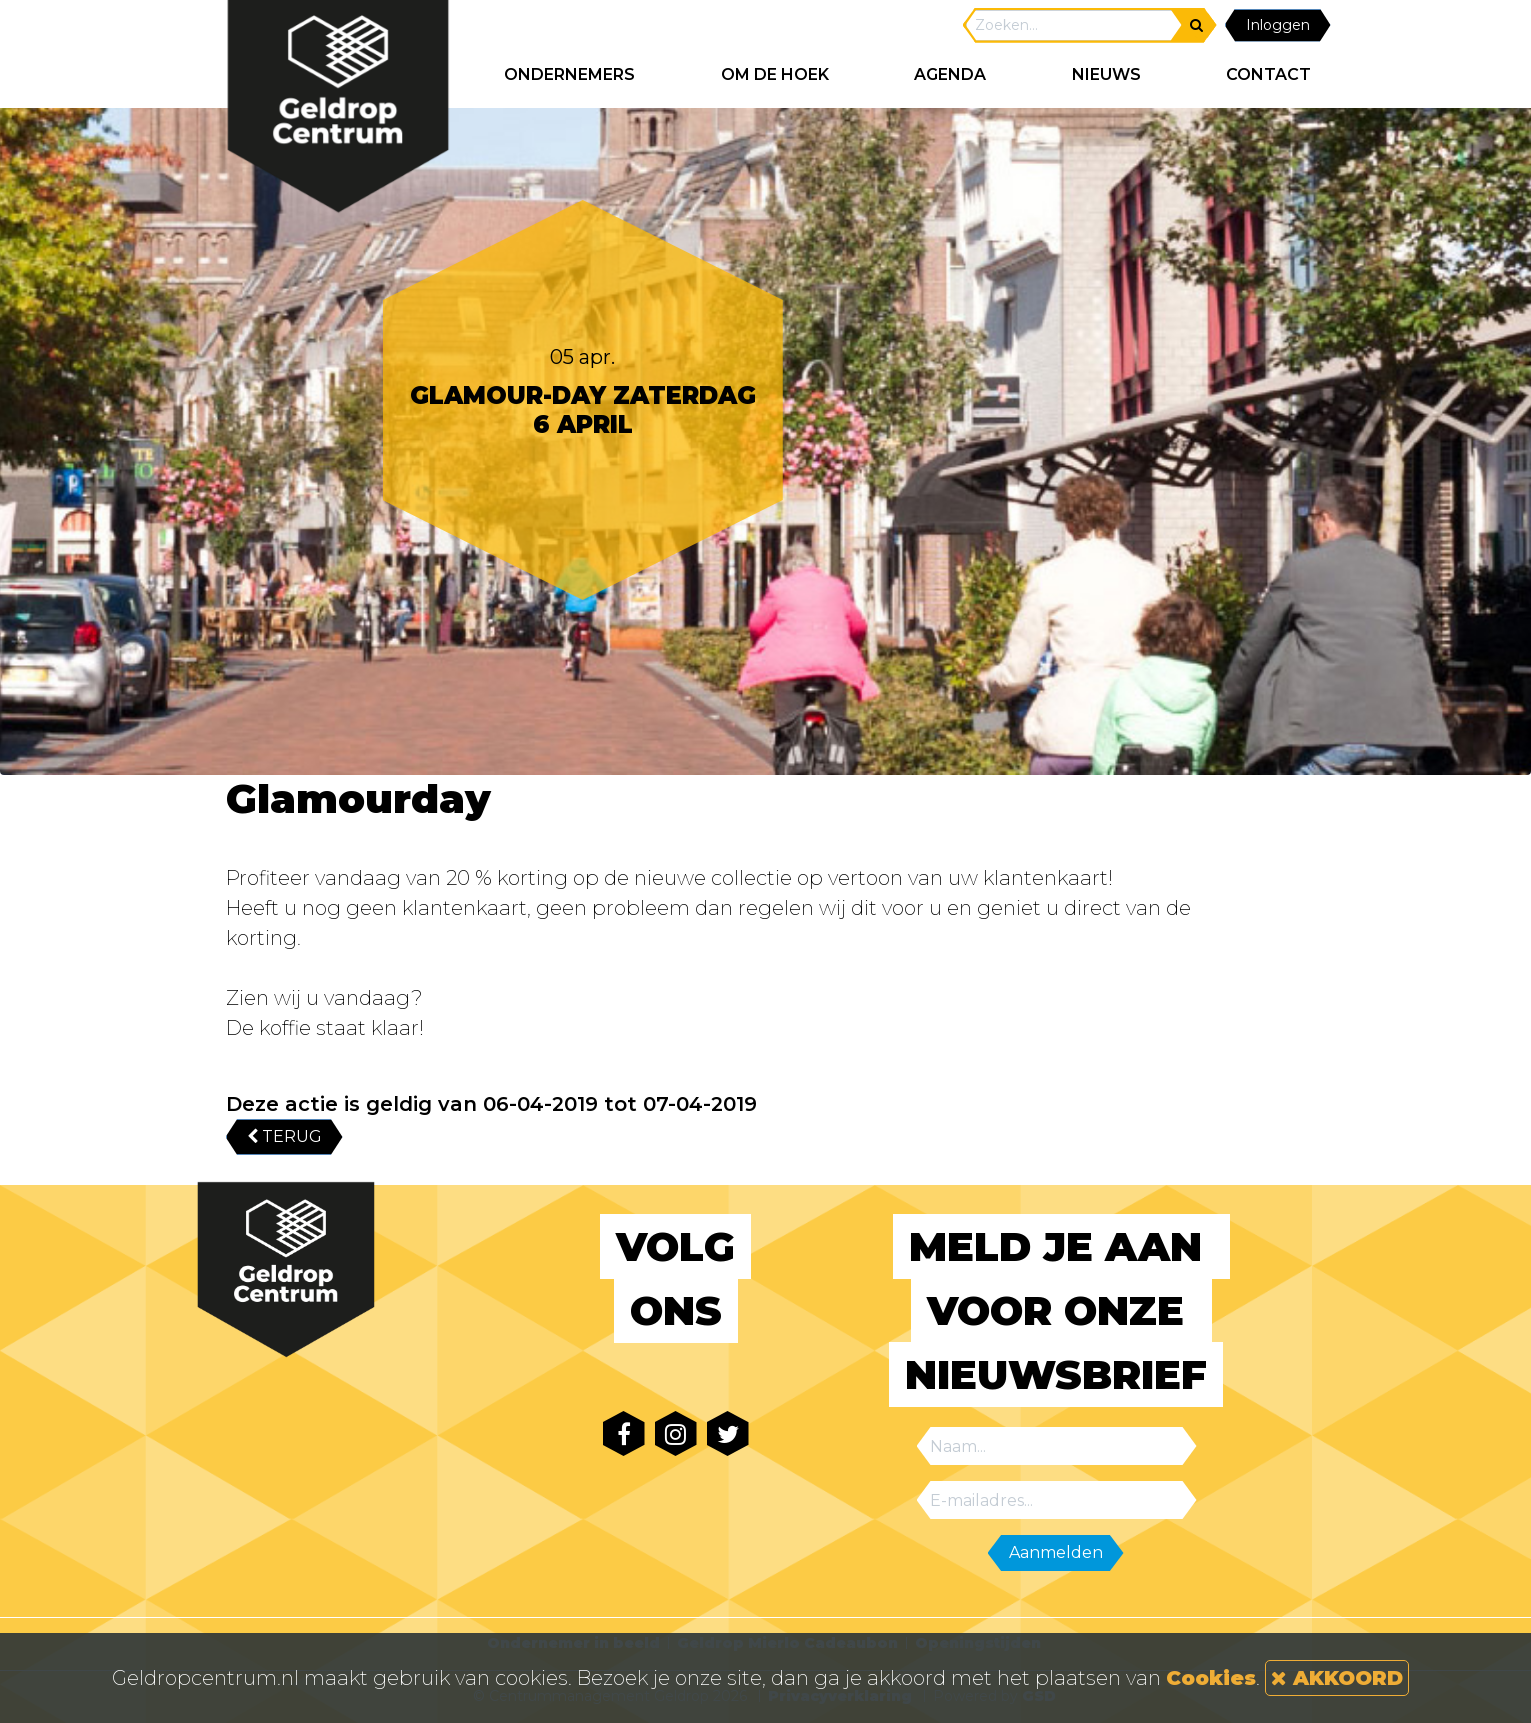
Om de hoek (775, 74)
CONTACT (1268, 74)
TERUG (284, 1136)
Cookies (1211, 1678)
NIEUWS (1106, 74)
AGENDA (950, 74)
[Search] (1074, 25)
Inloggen (1278, 25)
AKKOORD (1337, 1678)
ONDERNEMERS (569, 74)
